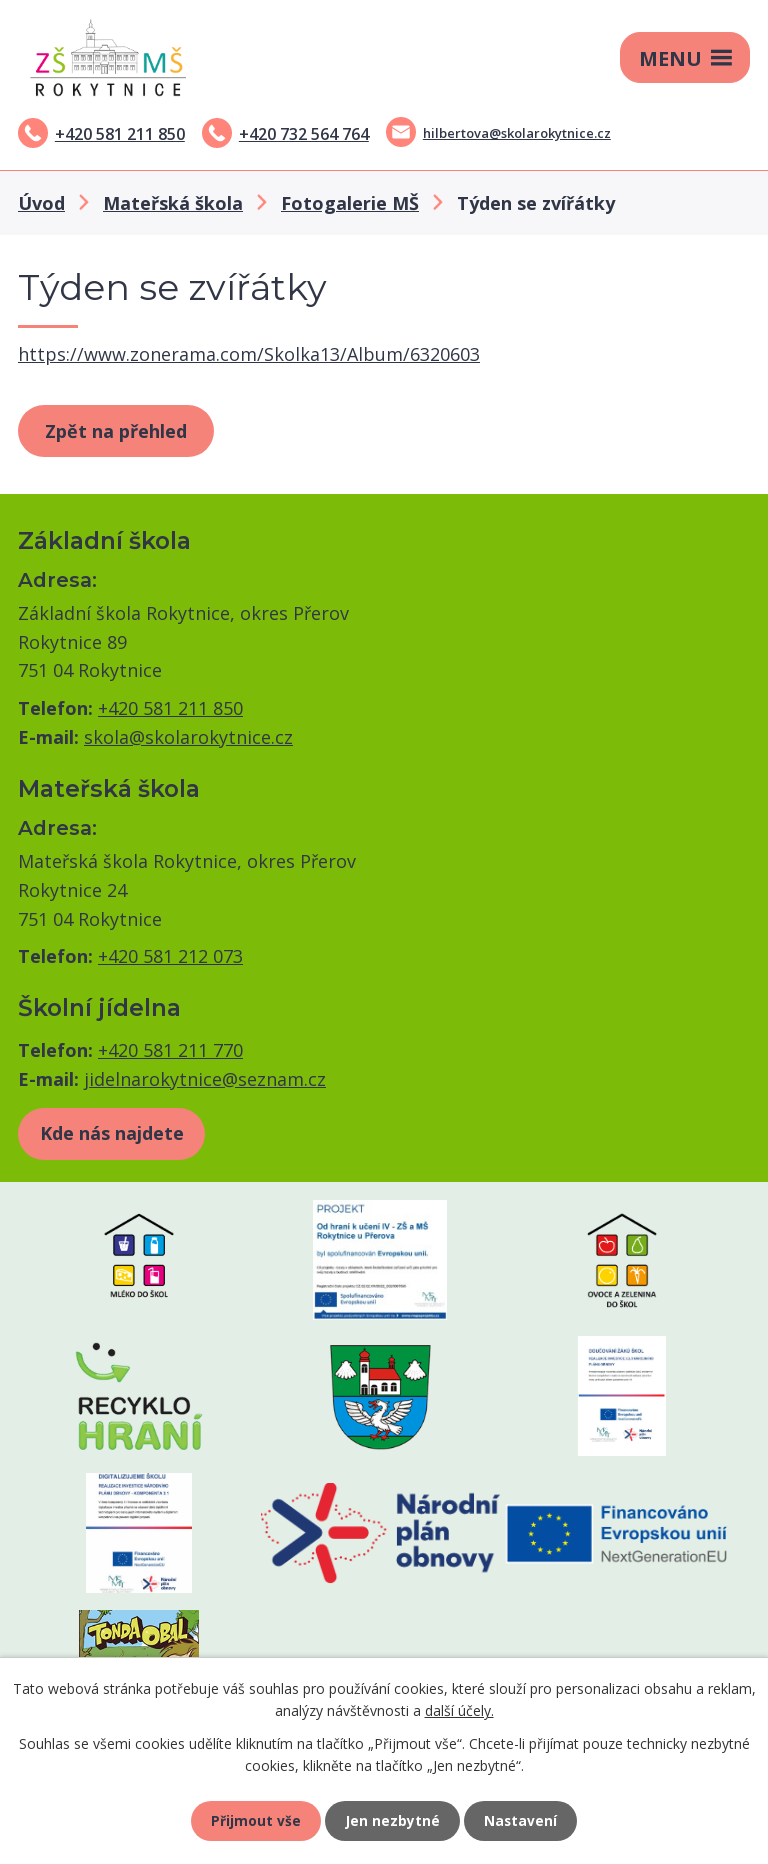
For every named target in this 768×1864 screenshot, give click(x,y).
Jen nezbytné (392, 1819)
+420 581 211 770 (170, 1050)
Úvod (41, 203)
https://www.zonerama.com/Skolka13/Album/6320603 (249, 354)
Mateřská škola (173, 203)
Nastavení (523, 1819)
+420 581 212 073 (170, 956)
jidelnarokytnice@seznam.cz (205, 1079)
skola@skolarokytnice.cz (188, 737)
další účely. (459, 1708)
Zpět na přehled (116, 431)
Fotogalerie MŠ (350, 203)
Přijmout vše (254, 1819)
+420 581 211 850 (120, 134)
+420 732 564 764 (304, 134)
